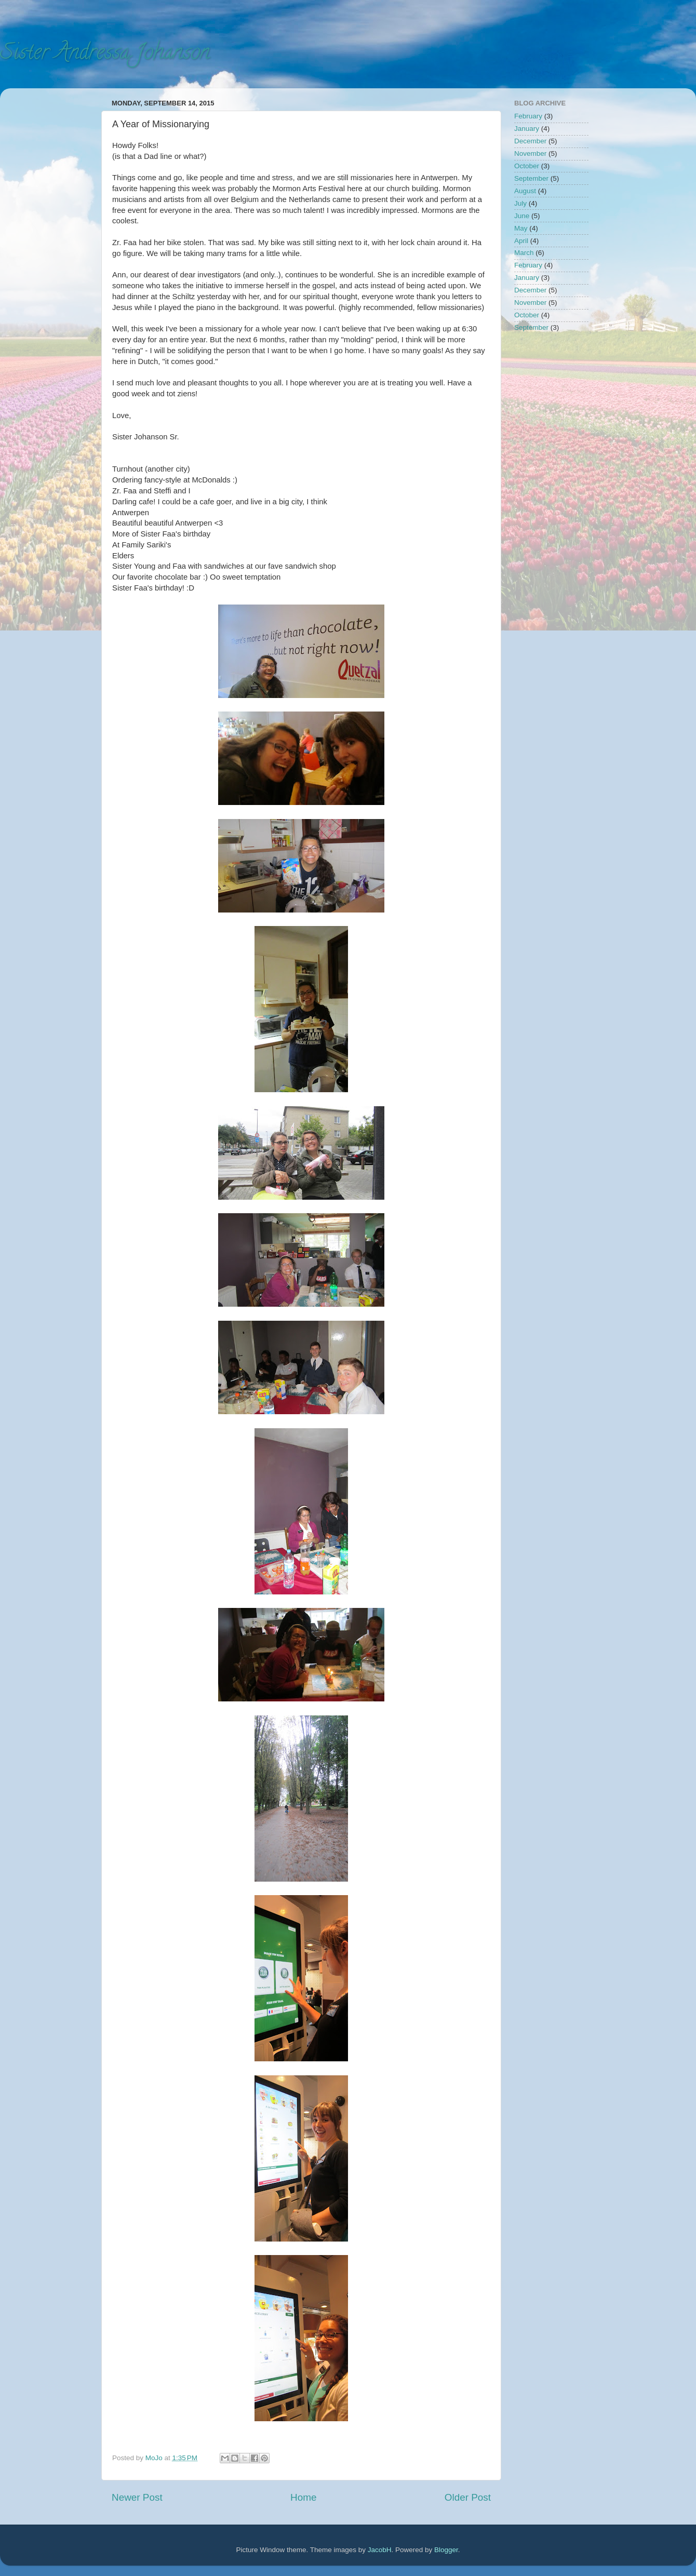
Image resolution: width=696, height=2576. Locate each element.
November (530, 153)
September (531, 178)
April (521, 241)
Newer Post (137, 2497)
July (520, 203)
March (524, 253)
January (526, 128)
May (521, 228)
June (521, 216)
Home (303, 2497)
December (530, 141)
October (526, 166)
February (528, 116)
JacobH (380, 2550)
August (525, 191)
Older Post (468, 2497)
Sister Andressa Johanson (105, 54)
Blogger (446, 2550)
